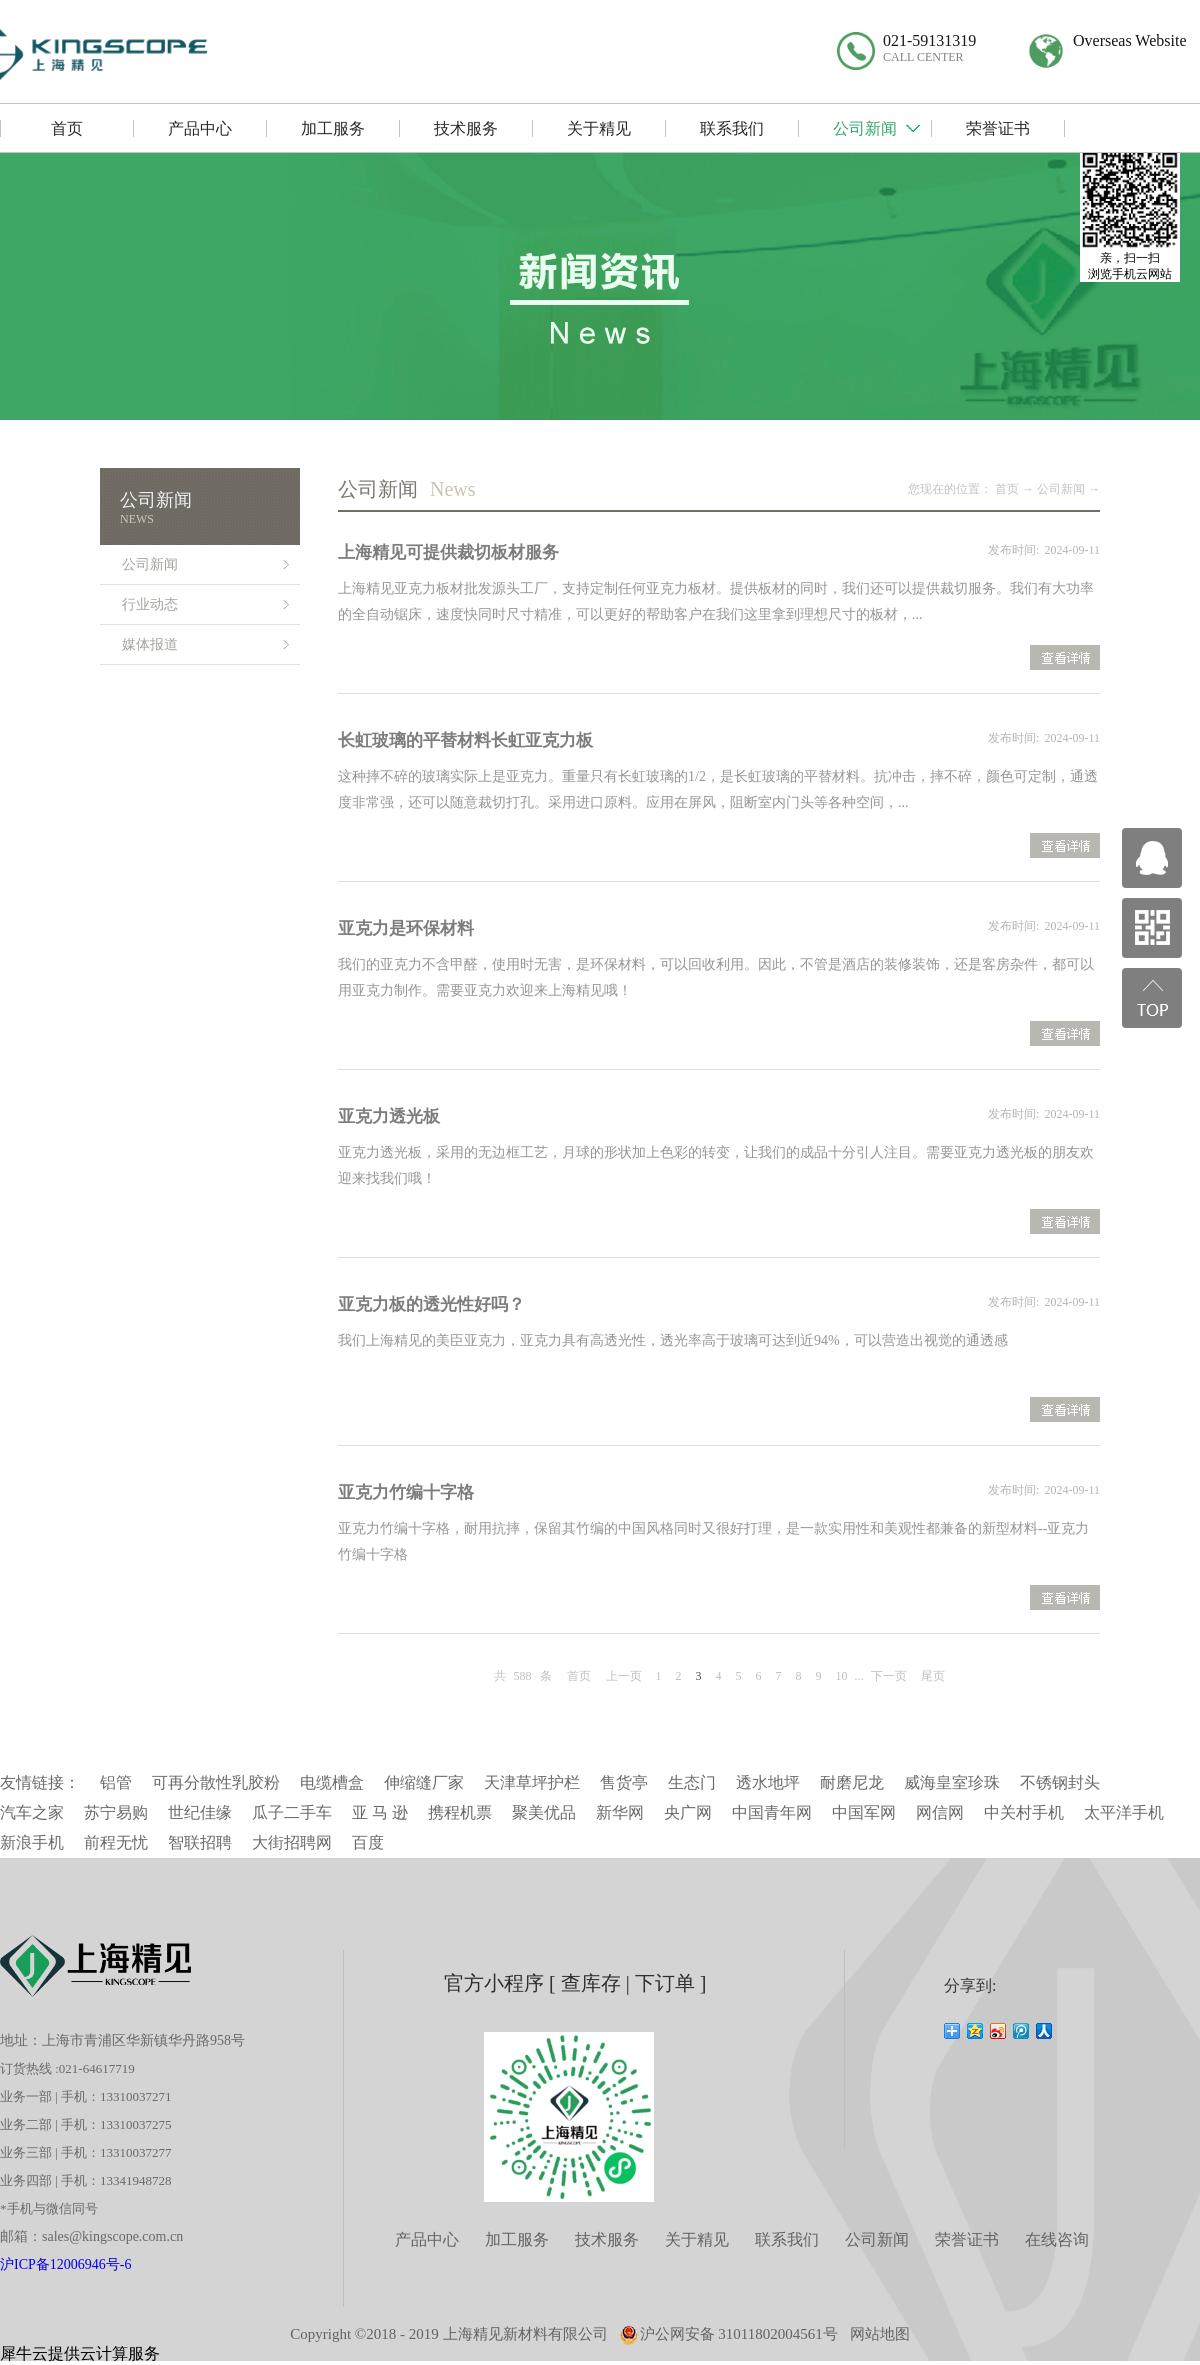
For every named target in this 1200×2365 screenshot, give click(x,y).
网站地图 (880, 2334)
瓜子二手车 (292, 1812)
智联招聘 (200, 1842)
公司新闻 (1061, 489)
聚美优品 (544, 1812)
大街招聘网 (292, 1842)
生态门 (692, 1782)
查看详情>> (1065, 660)
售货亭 (624, 1782)
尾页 (933, 1676)
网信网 (940, 1812)
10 (842, 1676)
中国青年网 (772, 1812)
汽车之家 (32, 1812)
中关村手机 (1024, 1812)
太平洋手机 (1124, 1812)
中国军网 (864, 1812)
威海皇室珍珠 (952, 1782)
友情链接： (40, 1782)
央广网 (688, 1812)
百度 (368, 1842)
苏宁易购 (116, 1812)
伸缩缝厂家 (424, 1782)
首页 (579, 1676)
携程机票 (460, 1812)
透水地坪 (768, 1782)
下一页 (889, 1676)
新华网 (620, 1812)
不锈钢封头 (1060, 1782)
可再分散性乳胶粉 (216, 1782)
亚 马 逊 (380, 1812)
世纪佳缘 (200, 1812)
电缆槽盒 (332, 1782)
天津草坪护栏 (532, 1782)
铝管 (116, 1782)
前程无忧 (116, 1842)
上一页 (624, 1676)
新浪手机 (32, 1842)
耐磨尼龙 (852, 1782)
